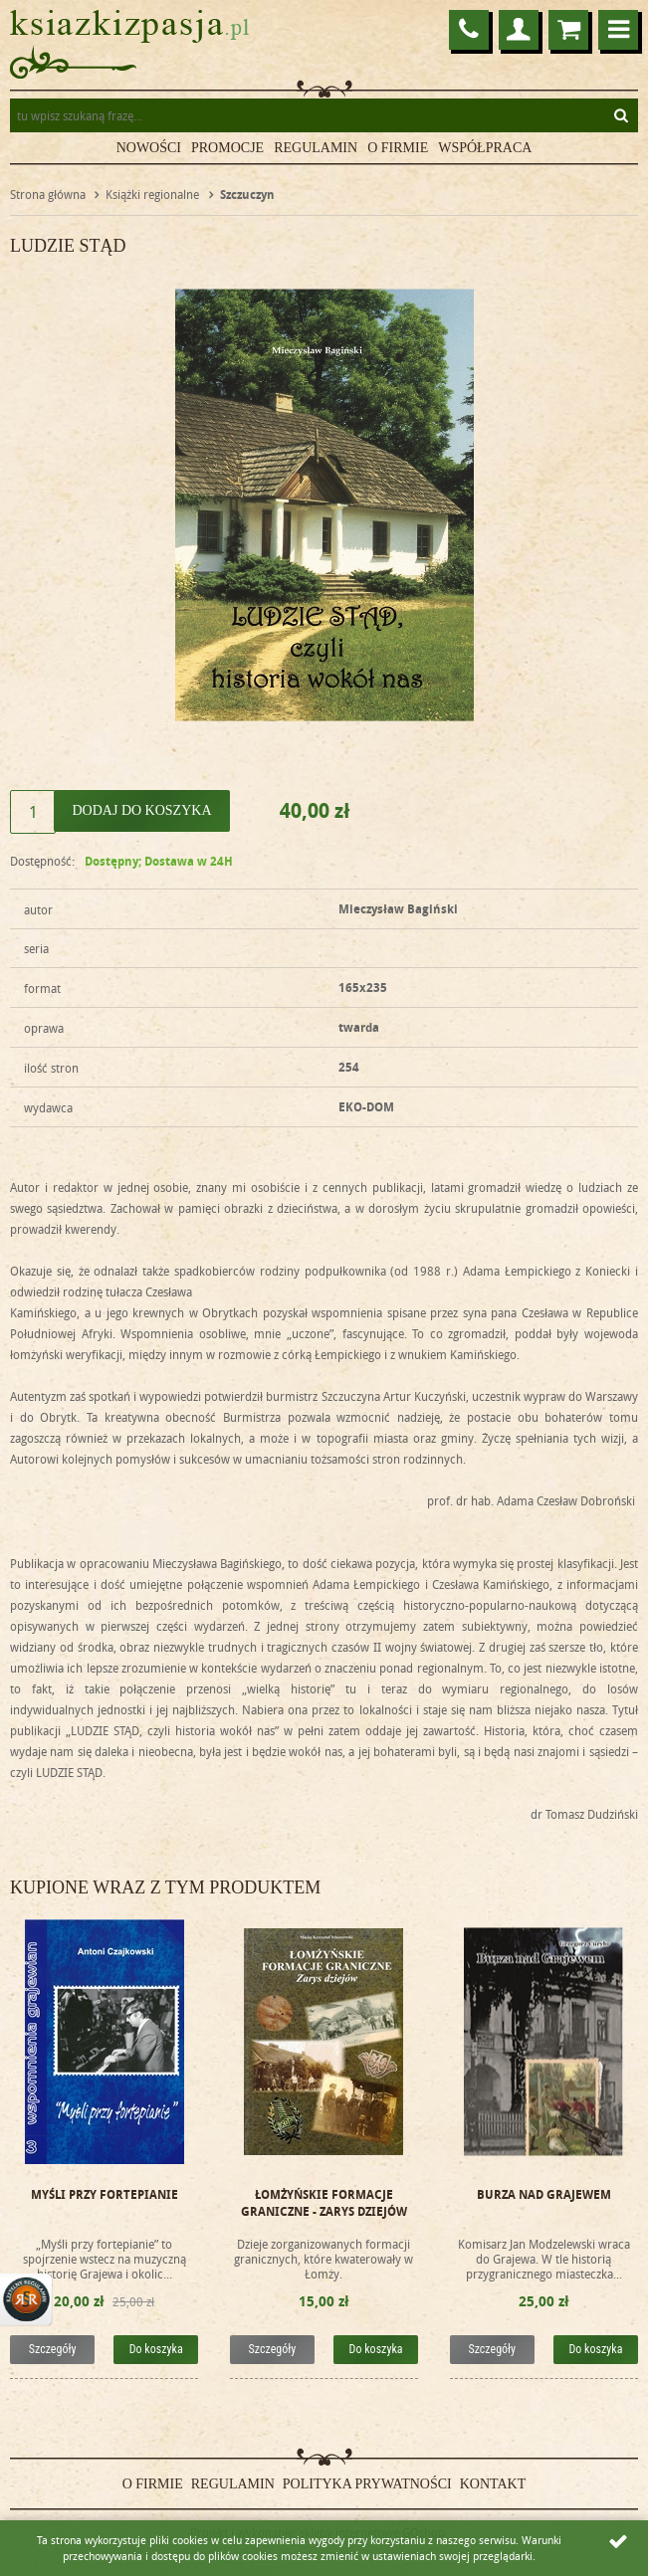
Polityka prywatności (367, 2484)
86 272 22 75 (469, 30)
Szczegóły (53, 2349)
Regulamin (315, 147)
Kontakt (493, 2484)
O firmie (397, 147)
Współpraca (485, 147)
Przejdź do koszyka (568, 30)
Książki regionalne (152, 194)
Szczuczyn (247, 194)
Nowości (148, 147)
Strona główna (48, 194)
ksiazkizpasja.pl (129, 26)
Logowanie (519, 30)
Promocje (227, 147)
